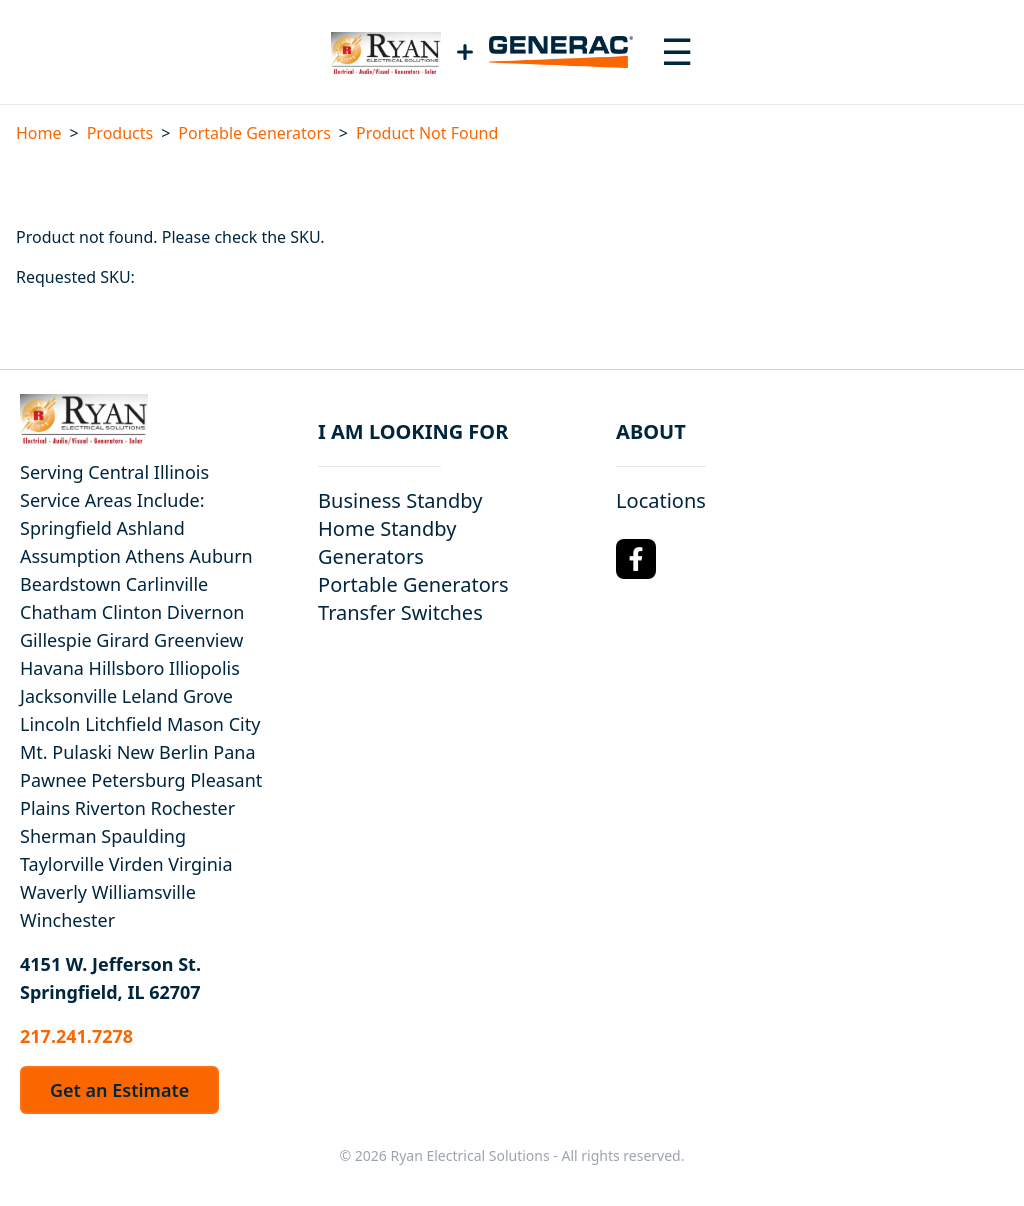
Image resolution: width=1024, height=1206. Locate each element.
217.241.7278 (76, 1036)
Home (39, 133)
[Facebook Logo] (636, 559)
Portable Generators (254, 133)
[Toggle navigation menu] (677, 52)
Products (120, 133)
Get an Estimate (119, 1090)
